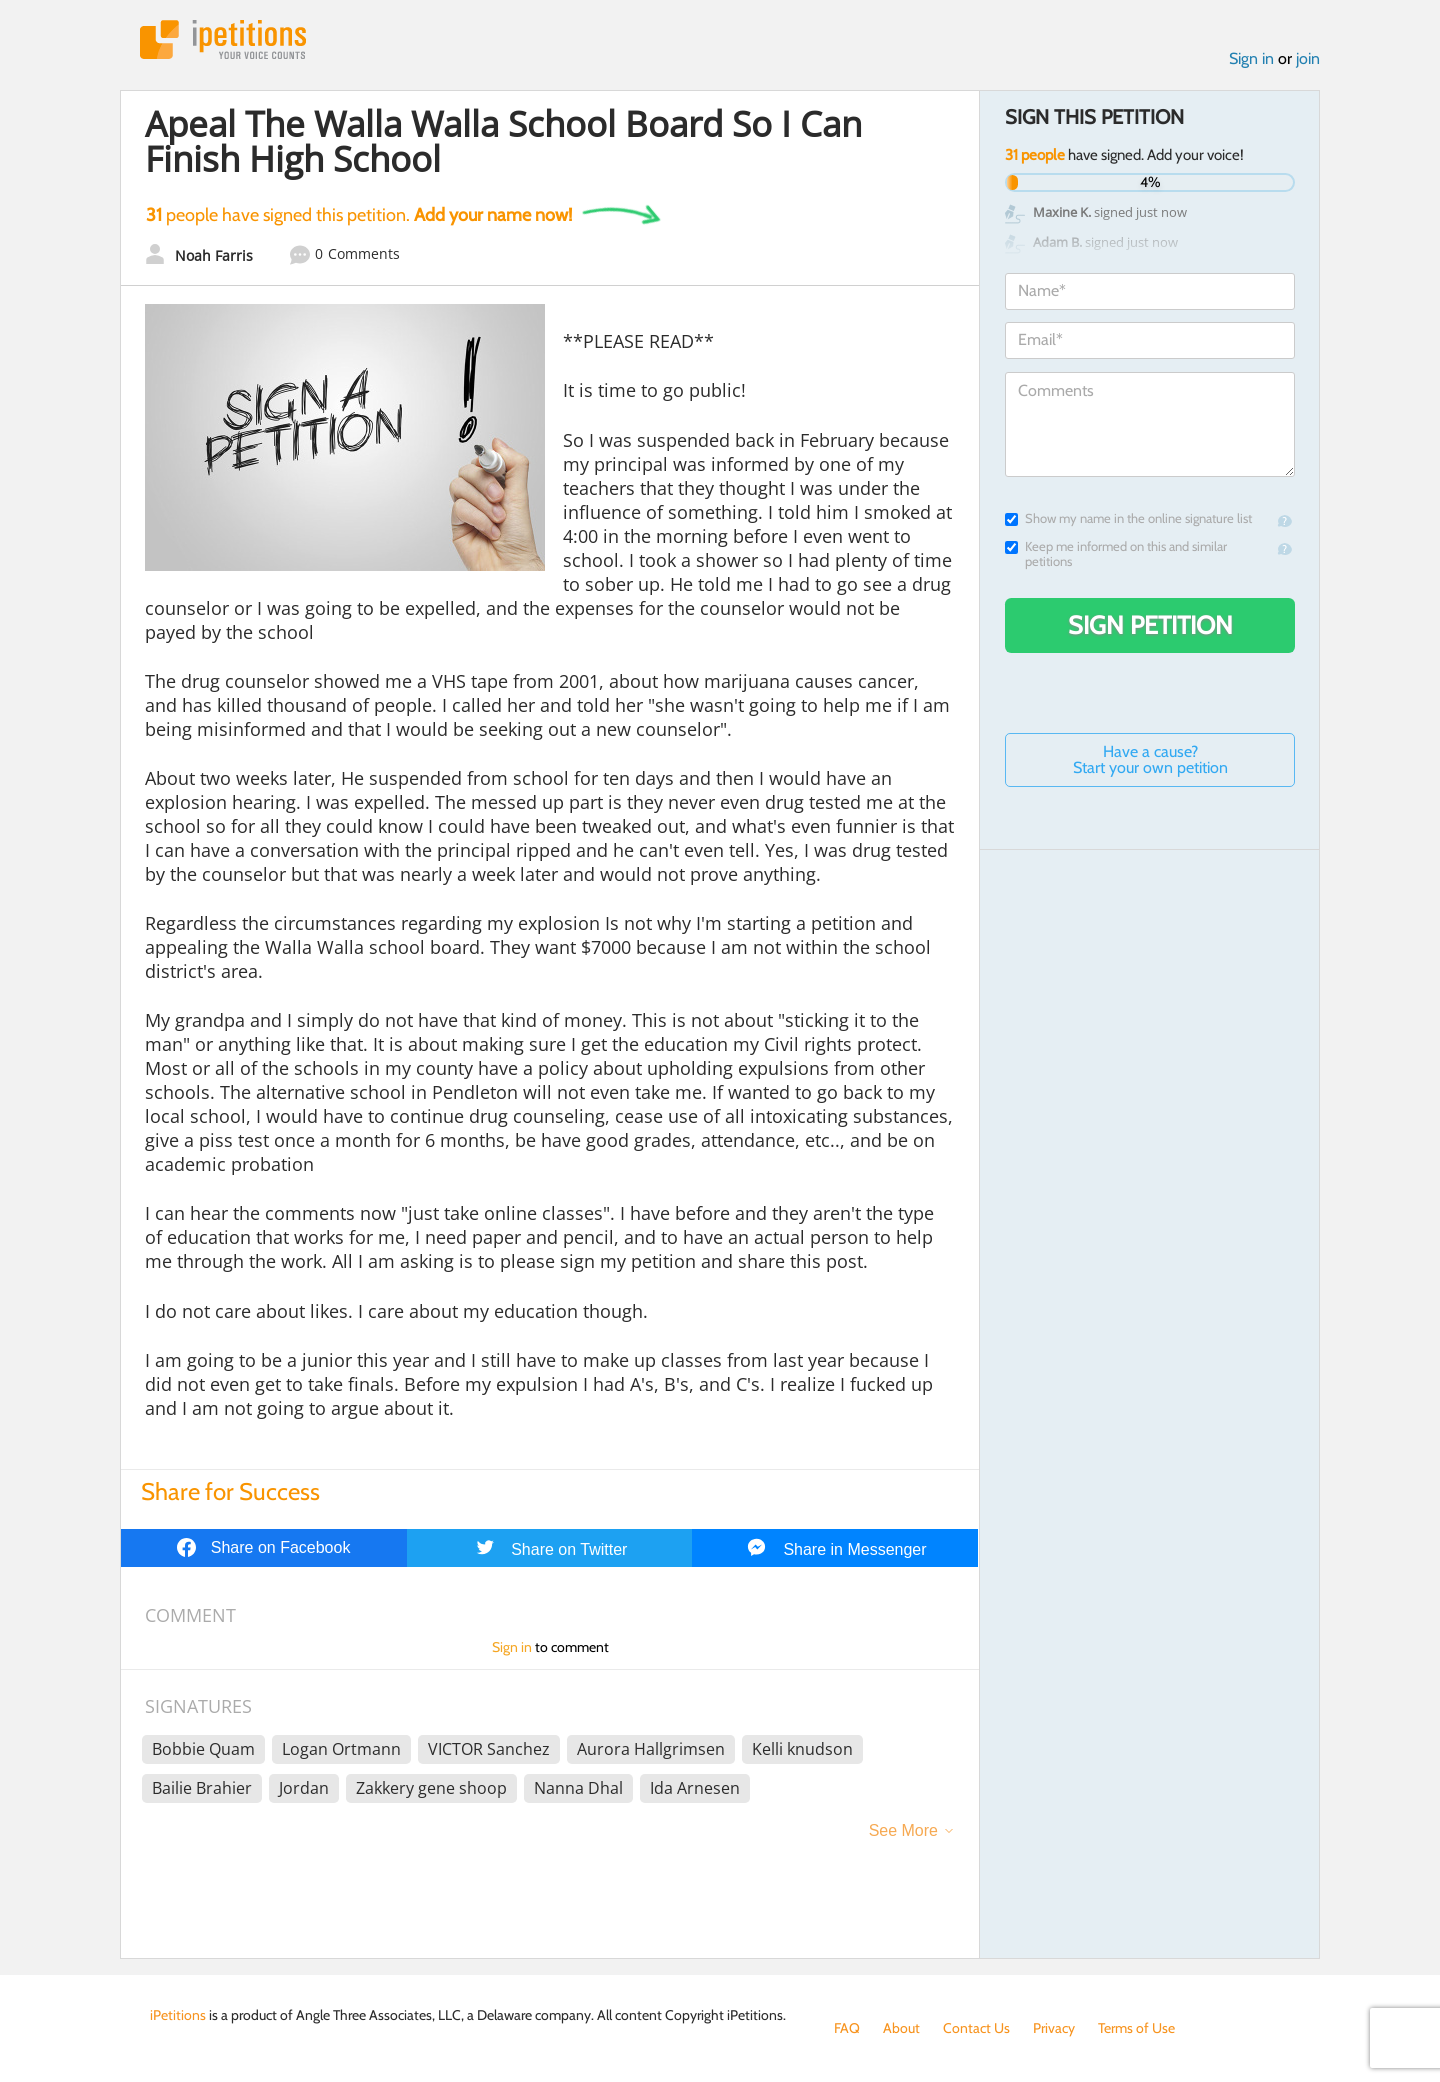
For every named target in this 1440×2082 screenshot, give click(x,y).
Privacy (1054, 2028)
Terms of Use (1136, 2028)
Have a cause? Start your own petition (1150, 759)
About (901, 2028)
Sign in (1251, 58)
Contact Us (976, 2028)
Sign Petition (1150, 625)
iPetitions (223, 39)
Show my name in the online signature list (1128, 518)
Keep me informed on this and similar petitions (1116, 554)
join (1308, 58)
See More (903, 1830)
